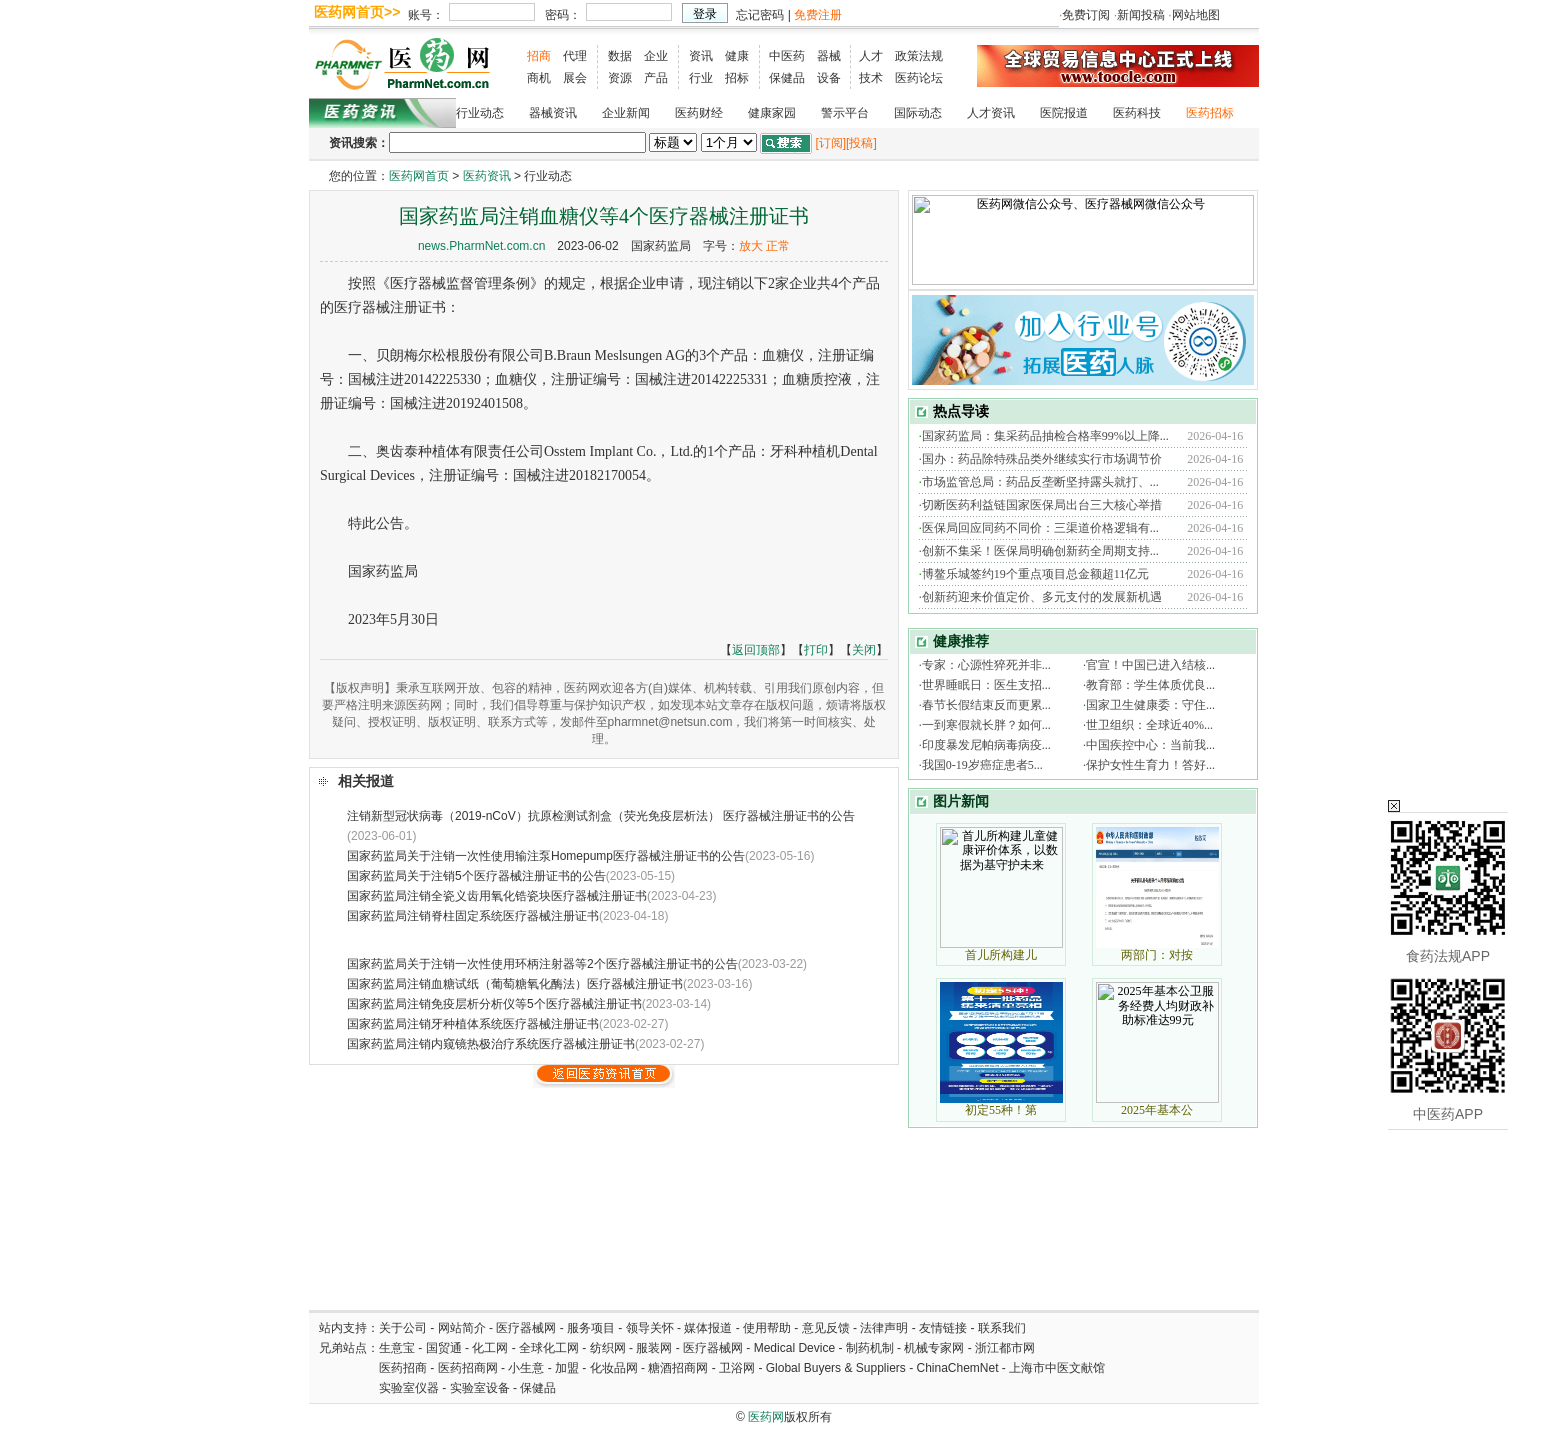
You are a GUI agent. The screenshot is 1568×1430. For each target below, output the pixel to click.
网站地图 (1196, 15)
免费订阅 (1086, 15)
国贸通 (444, 1348)
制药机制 (870, 1348)
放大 (751, 246)
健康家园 (772, 113)
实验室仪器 (409, 1388)
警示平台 (845, 113)
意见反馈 (826, 1328)
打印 (816, 650)
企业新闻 (626, 113)
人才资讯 (991, 113)
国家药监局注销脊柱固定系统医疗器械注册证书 (473, 916)
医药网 (766, 1417)
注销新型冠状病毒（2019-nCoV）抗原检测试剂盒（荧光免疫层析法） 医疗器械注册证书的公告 (601, 816)
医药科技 (1137, 113)
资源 (620, 78)
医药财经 (699, 113)
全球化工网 (549, 1348)
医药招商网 (468, 1368)
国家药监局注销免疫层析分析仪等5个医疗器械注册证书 (494, 1004)
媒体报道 (708, 1328)
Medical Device (794, 1348)
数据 (620, 56)
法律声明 (884, 1328)
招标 (737, 78)
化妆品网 (614, 1368)
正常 (778, 246)
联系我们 (1002, 1328)
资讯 (701, 56)
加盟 (568, 1368)
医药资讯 (487, 176)
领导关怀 (650, 1328)
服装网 (654, 1348)
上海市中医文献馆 (1057, 1368)
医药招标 (1210, 113)
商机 (539, 78)
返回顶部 (756, 650)
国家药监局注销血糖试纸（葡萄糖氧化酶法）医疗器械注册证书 (515, 984)
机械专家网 (934, 1348)
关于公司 (403, 1328)
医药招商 (403, 1368)
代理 (575, 56)
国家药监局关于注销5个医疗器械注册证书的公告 (476, 876)
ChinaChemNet (957, 1368)
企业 (656, 56)
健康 (737, 56)
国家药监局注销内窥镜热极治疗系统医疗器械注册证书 (491, 1044)
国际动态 (918, 113)
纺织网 (608, 1348)
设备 (829, 78)
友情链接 (943, 1328)
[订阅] (830, 143)
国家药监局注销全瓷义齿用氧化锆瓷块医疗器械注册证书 (497, 896)
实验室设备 (480, 1388)
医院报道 (1064, 113)
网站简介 (462, 1328)
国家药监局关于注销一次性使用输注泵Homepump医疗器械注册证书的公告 (546, 856)
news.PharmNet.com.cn (481, 246)
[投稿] (861, 143)
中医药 (787, 56)
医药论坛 (919, 78)
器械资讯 (553, 113)
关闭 (864, 650)
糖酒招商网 (678, 1368)
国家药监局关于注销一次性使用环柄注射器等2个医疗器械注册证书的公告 (542, 964)
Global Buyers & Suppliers (836, 1368)
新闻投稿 (1141, 15)
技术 (871, 78)
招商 (539, 56)
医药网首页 (419, 176)
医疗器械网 (526, 1328)
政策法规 (919, 56)
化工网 (490, 1348)
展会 (575, 78)
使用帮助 (767, 1328)
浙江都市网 (1005, 1348)
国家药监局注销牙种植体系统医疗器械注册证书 (473, 1024)
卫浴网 (738, 1368)
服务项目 (591, 1328)
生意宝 (397, 1348)
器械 (829, 56)
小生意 (526, 1368)
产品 (656, 78)
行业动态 (480, 113)
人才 (871, 56)
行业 (701, 78)
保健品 (787, 78)
